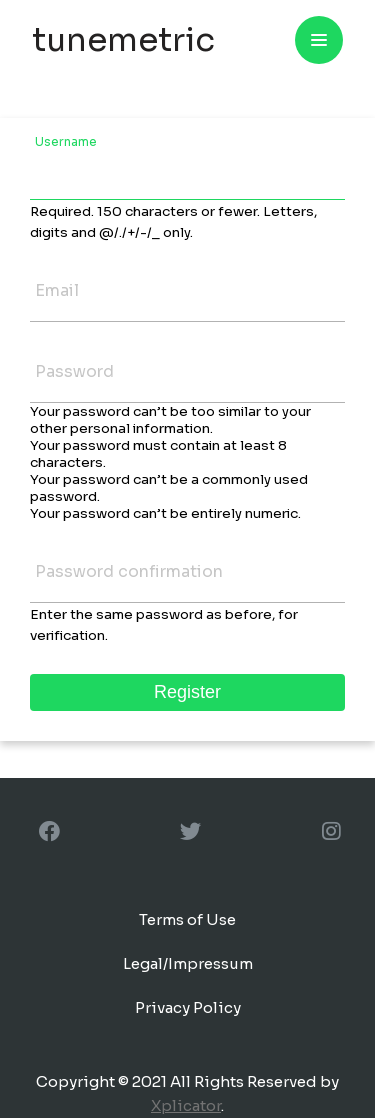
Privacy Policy (188, 1007)
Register (187, 692)
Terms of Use (187, 919)
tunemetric (123, 40)
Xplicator (186, 1105)
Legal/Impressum (188, 963)
